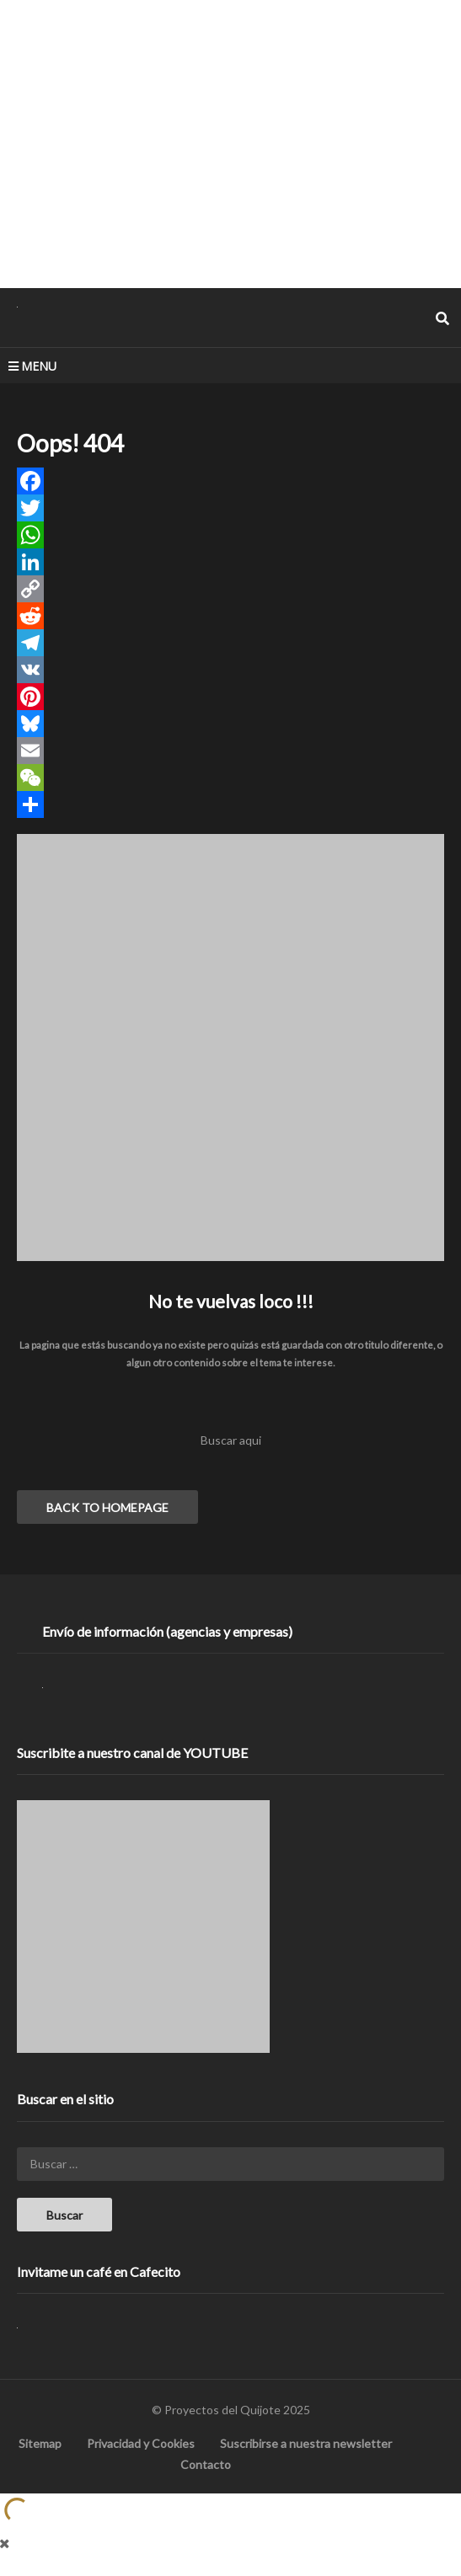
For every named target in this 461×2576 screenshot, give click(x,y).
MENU (32, 366)
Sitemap (40, 2443)
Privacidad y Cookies (141, 2443)
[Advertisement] (230, 143)
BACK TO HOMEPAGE (107, 1507)
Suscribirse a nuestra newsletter (306, 2443)
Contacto (205, 2464)
